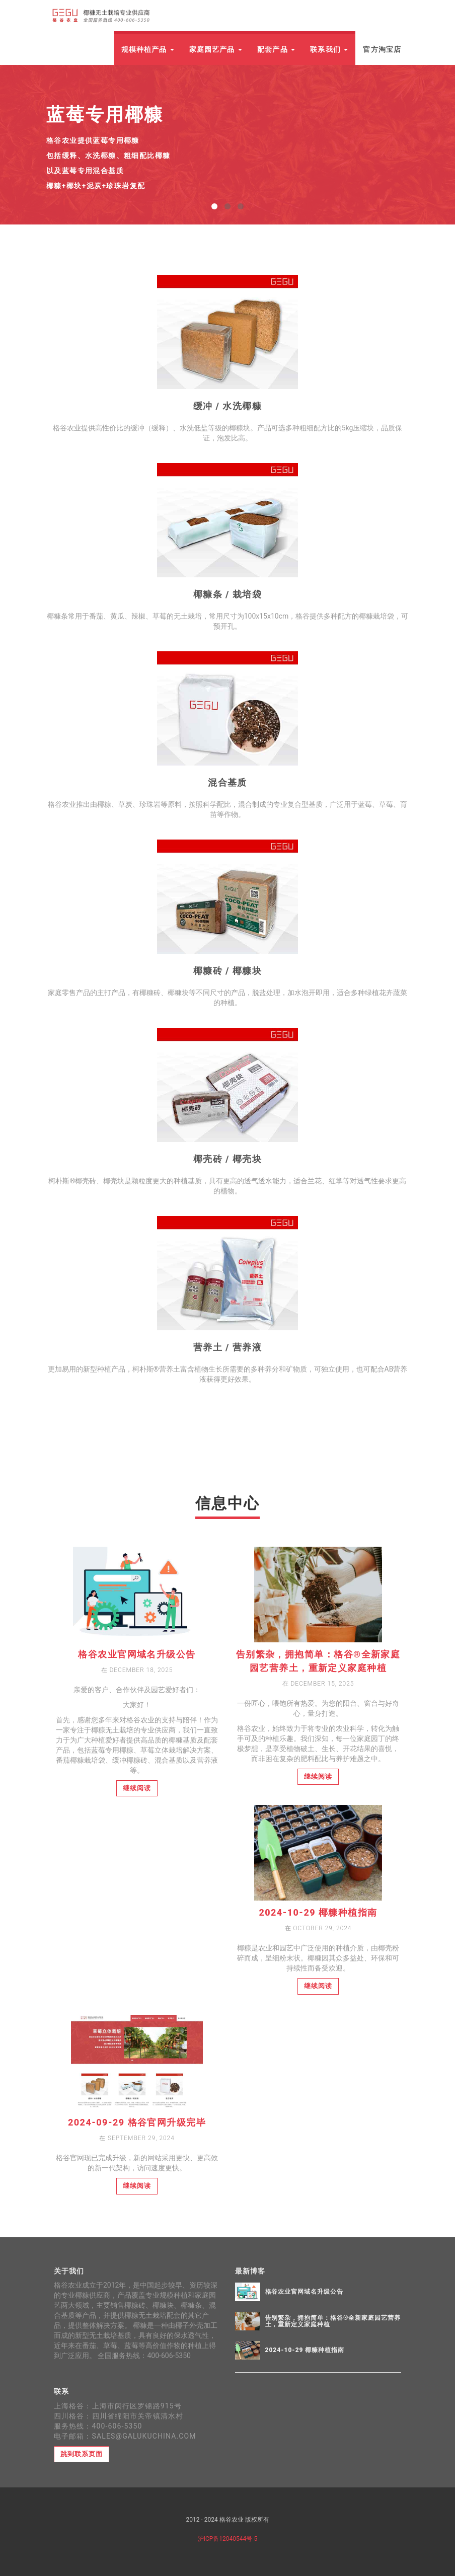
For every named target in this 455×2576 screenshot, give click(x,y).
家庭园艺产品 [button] (215, 49)
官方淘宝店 (382, 49)
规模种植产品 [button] (147, 49)
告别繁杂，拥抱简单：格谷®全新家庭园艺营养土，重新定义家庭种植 (333, 2321)
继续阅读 (137, 1788)
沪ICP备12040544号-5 (228, 2538)
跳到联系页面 (81, 2454)
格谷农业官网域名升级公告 (136, 1654)
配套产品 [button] (276, 49)
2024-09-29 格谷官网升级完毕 (137, 2122)
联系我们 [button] (329, 49)
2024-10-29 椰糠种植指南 (318, 1912)
